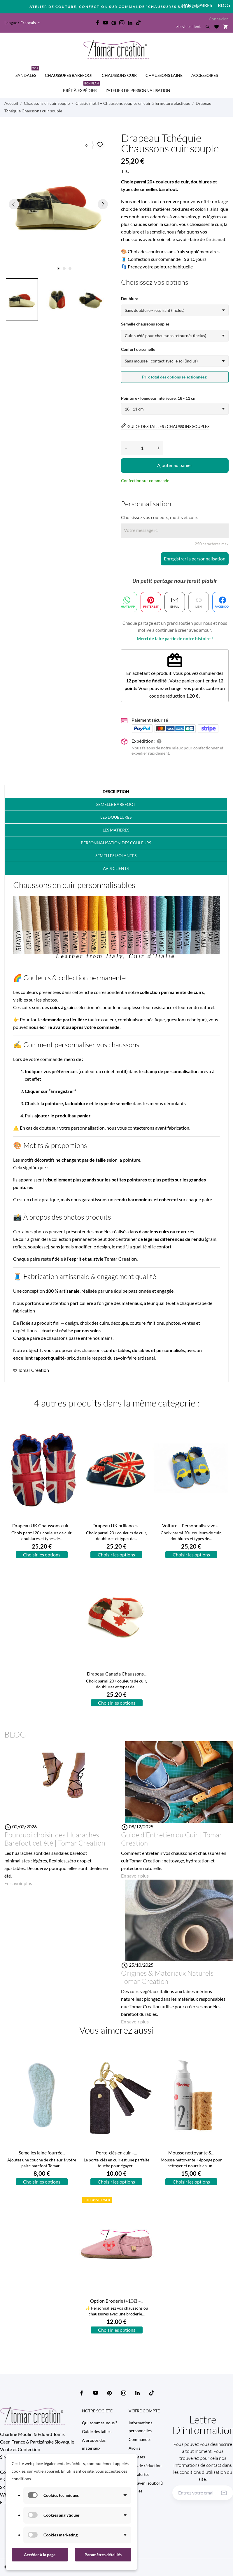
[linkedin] (130, 23)
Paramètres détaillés (103, 2554)
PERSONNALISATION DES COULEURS (116, 842)
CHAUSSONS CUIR (119, 75)
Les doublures (116, 817)
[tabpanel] (58, 204)
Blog (224, 5)
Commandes (140, 2439)
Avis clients (116, 868)
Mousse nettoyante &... (191, 2152)
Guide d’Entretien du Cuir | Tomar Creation (171, 1838)
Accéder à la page (39, 2554)
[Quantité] (142, 448)
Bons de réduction (145, 2465)
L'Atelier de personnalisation (138, 90)
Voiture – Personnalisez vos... (191, 1525)
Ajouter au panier (174, 465)
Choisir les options (41, 1554)
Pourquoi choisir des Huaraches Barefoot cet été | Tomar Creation (54, 1838)
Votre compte (144, 2410)
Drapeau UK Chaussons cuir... (41, 1525)
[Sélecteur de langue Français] (30, 22)
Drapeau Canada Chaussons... (116, 1673)
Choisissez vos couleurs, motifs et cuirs (159, 517)
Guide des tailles (96, 2431)
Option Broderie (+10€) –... (116, 2300)
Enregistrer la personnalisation (194, 558)
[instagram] (122, 22)
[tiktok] (138, 22)
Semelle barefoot (115, 804)
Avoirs (134, 2448)
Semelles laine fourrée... (42, 2152)
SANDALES (27, 73)
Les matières (116, 829)
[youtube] (105, 22)
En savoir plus (18, 1883)
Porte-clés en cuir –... (116, 2152)
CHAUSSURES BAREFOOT (69, 75)
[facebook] (97, 22)
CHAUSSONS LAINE (164, 75)
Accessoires (204, 75)
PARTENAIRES (197, 5)
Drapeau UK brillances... (116, 1525)
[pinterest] (113, 22)
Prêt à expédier (81, 88)
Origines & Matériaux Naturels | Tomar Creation (169, 1977)
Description (116, 791)
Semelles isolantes (115, 855)
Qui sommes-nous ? (99, 2422)
